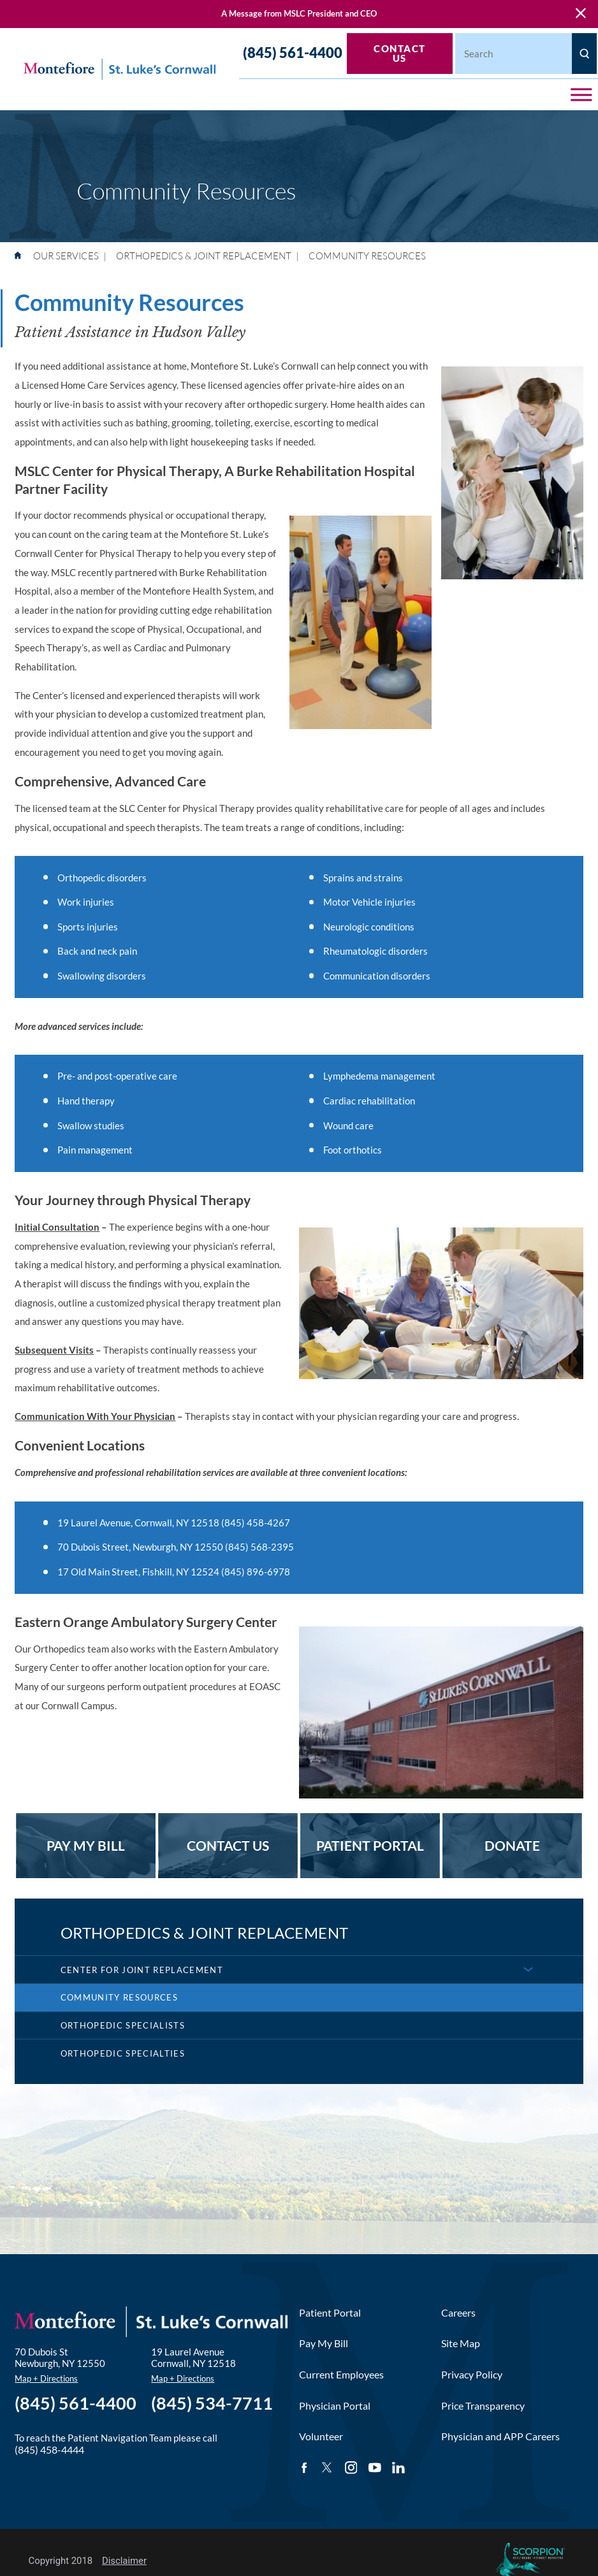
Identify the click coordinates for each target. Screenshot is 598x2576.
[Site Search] (584, 53)
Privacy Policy (471, 2374)
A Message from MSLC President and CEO (299, 13)
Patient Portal (330, 2312)
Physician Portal (334, 2405)
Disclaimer (124, 2560)
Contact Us (399, 53)
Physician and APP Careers (500, 2436)
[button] (581, 94)
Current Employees (341, 2374)
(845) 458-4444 (49, 2449)
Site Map (460, 2343)
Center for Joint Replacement (142, 1970)
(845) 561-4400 (292, 53)
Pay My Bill (323, 2343)
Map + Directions (46, 2378)
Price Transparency (483, 2405)
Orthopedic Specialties (123, 2053)
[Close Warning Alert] (581, 14)
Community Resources (119, 1997)
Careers (458, 2312)
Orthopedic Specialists (123, 2025)
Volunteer (321, 2436)
